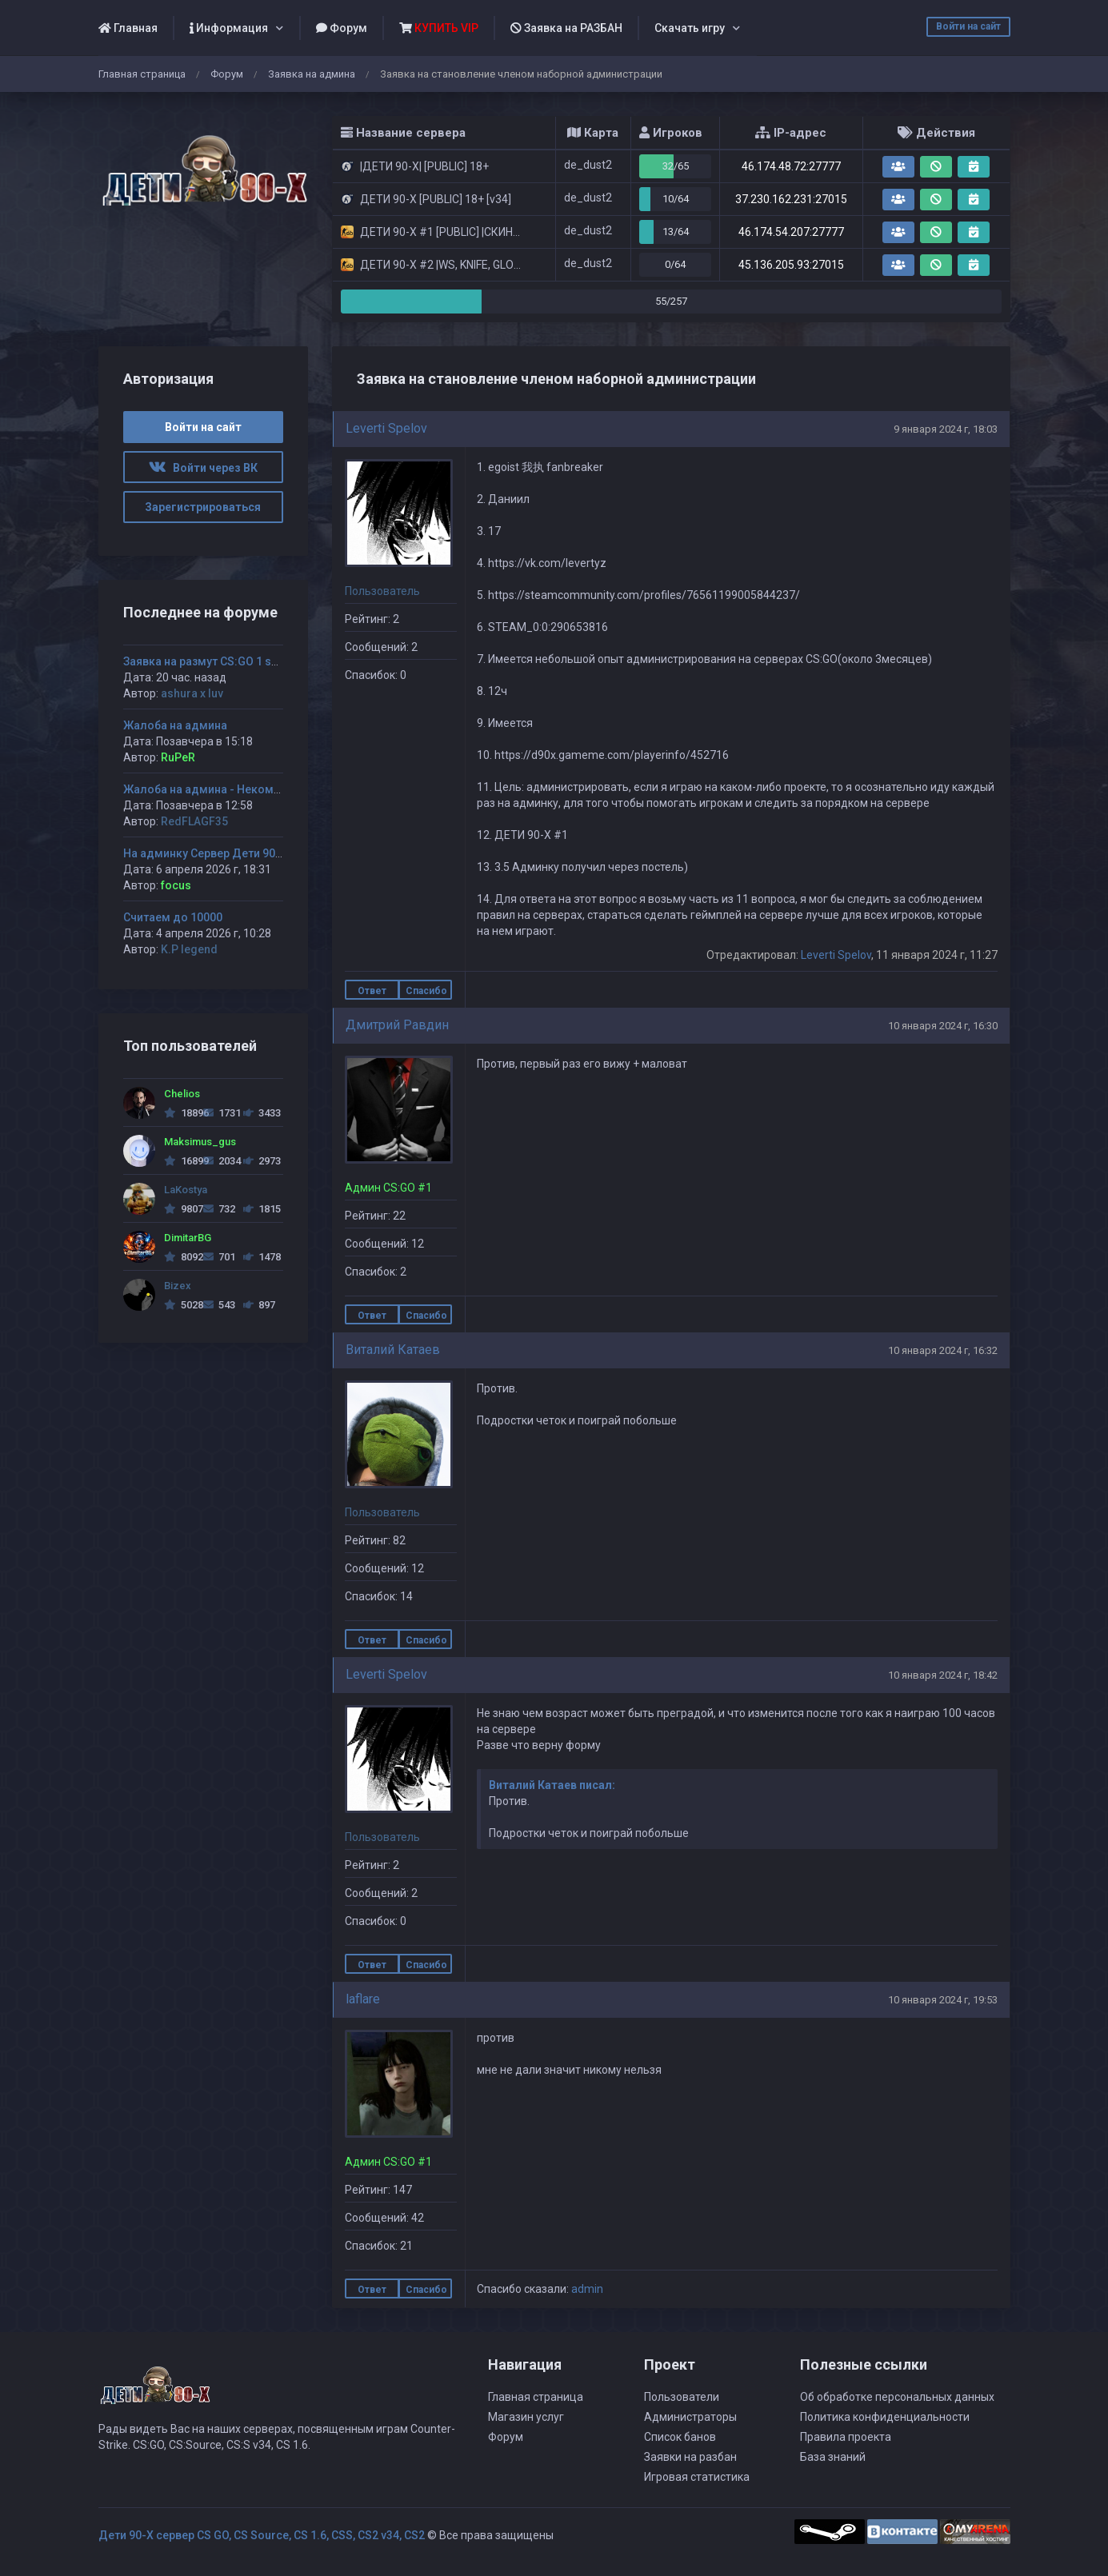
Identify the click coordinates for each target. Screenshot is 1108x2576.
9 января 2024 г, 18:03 (946, 429)
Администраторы (690, 2416)
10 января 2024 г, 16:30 (943, 1026)
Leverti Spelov (386, 428)
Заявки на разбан (690, 2456)
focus (176, 885)
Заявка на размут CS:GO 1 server (211, 661)
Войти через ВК (203, 467)
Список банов (680, 2436)
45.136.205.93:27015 (791, 264)
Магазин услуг (526, 2416)
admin (587, 2288)
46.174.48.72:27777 (791, 166)
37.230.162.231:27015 (791, 199)
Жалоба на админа (175, 725)
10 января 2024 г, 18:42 (943, 1675)
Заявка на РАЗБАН (566, 28)
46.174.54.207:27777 (791, 232)
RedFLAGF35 (194, 821)
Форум (341, 28)
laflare (363, 1999)
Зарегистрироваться (203, 507)
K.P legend (189, 949)
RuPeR (178, 757)
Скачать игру (689, 28)
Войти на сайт (968, 26)
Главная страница (142, 74)
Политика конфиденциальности (885, 2416)
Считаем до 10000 (172, 917)
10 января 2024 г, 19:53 (943, 2000)
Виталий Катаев (393, 1349)
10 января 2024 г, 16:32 (943, 1350)
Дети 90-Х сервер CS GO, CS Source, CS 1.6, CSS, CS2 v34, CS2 (261, 2535)
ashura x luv (192, 693)
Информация (229, 28)
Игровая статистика (697, 2476)
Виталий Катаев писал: (552, 1785)
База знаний (833, 2456)
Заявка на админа (311, 74)
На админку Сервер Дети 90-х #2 (212, 853)
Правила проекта (845, 2436)
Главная (128, 28)
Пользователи (681, 2396)
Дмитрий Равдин (397, 1024)
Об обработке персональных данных (897, 2396)
